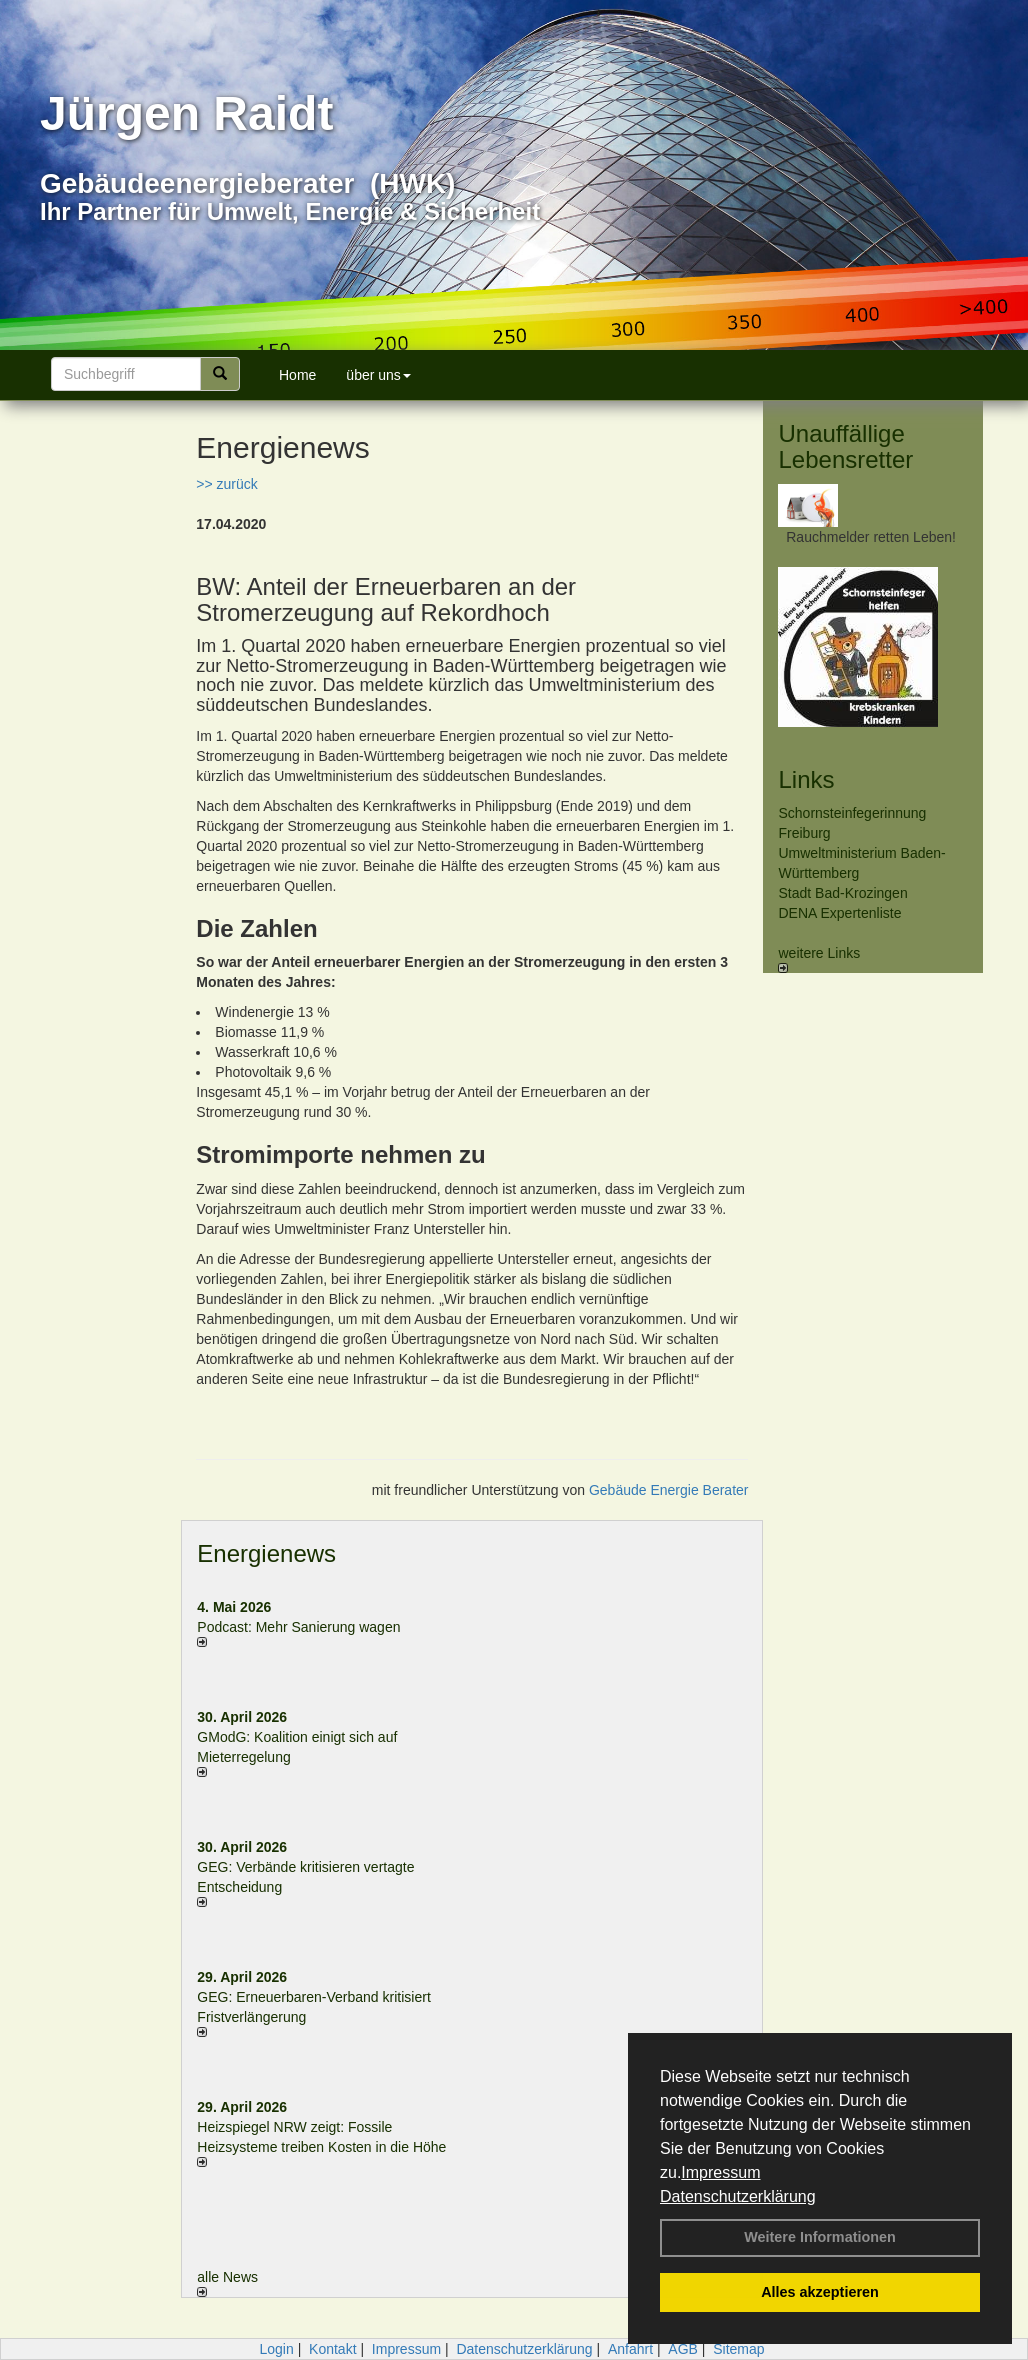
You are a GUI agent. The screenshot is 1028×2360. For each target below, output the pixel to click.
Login (276, 2349)
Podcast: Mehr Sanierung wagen (298, 1627)
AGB (683, 2349)
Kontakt (332, 2349)
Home (297, 375)
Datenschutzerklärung (738, 2196)
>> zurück (226, 484)
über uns (378, 375)
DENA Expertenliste (839, 913)
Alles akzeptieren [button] (820, 2292)
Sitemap (738, 2349)
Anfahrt (630, 2349)
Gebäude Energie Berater (669, 1490)
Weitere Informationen (820, 2237)
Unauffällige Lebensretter (845, 446)
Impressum (720, 2172)
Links (806, 779)
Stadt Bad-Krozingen (842, 893)
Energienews (266, 1553)
